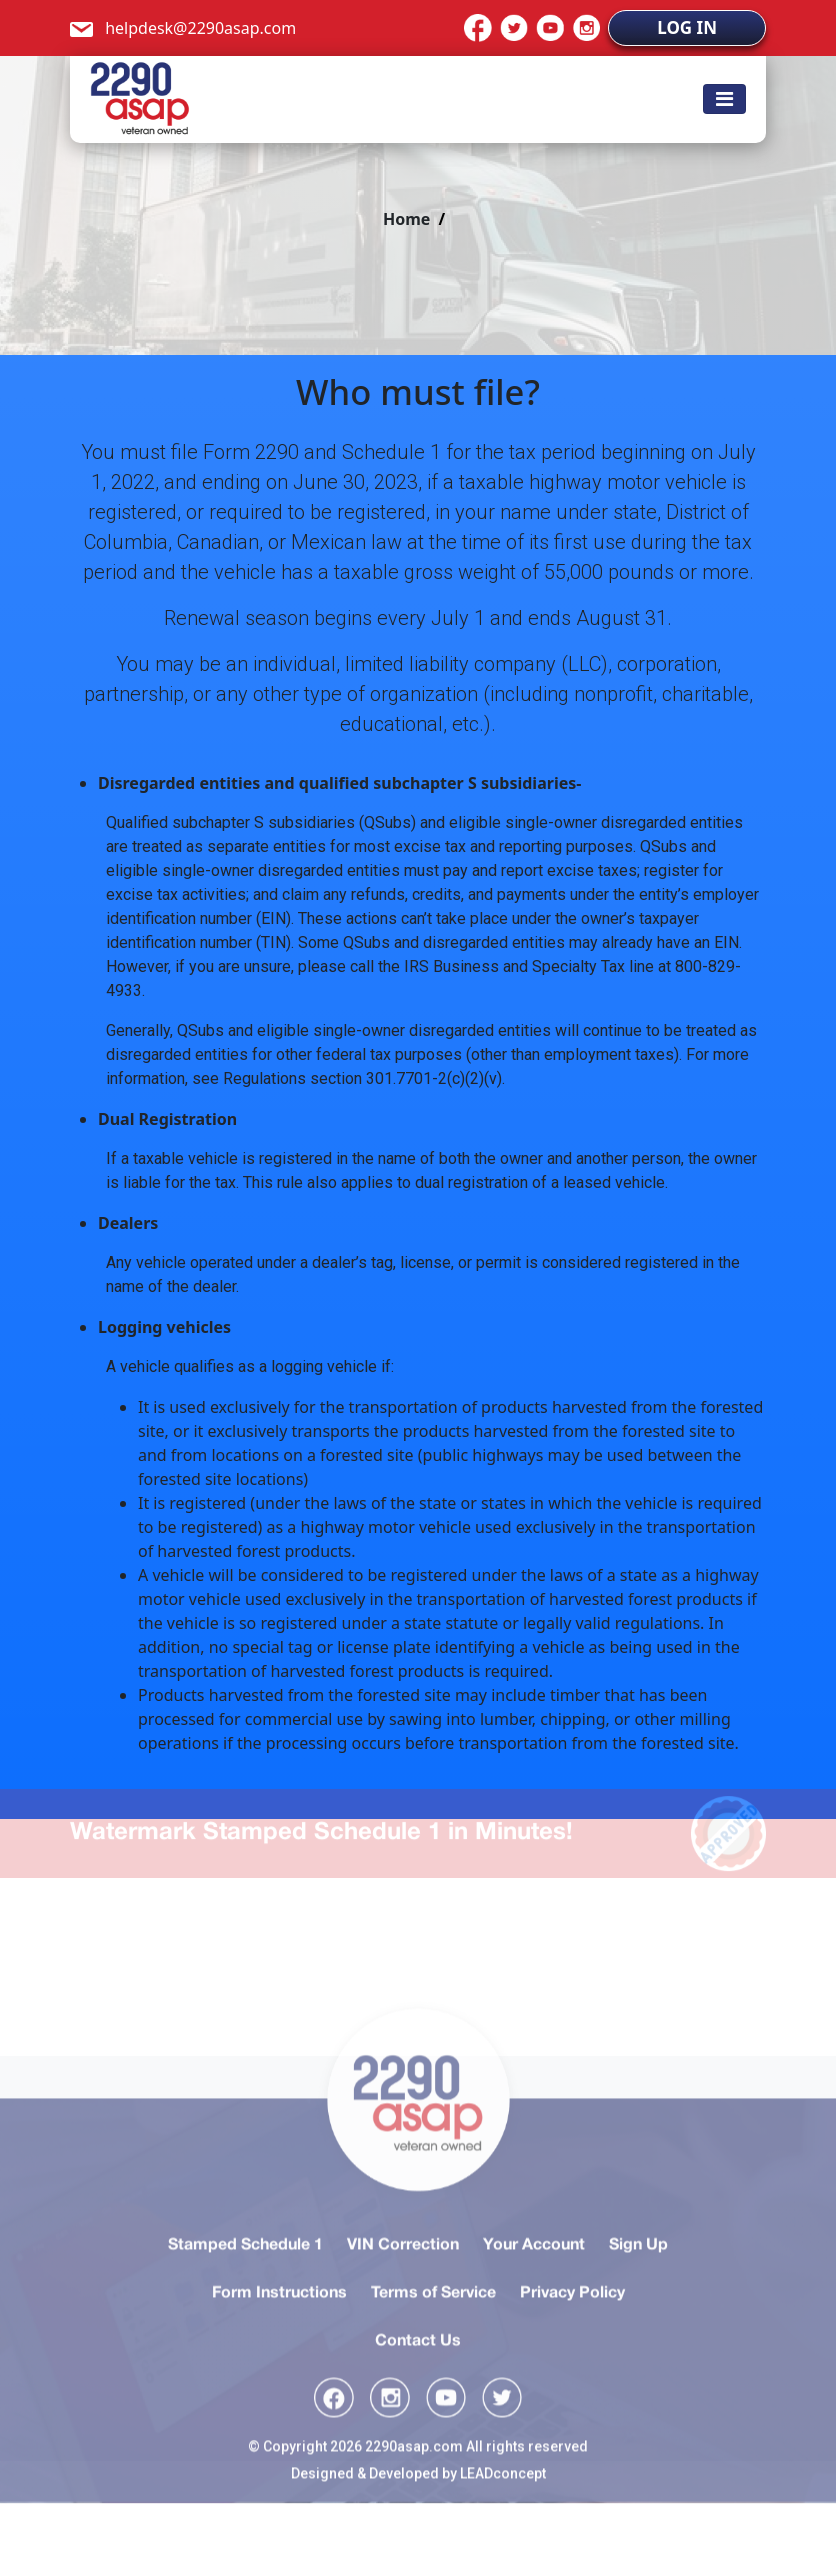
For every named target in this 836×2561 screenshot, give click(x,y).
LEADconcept (503, 2515)
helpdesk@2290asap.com (183, 28)
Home (406, 219)
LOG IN (687, 27)
